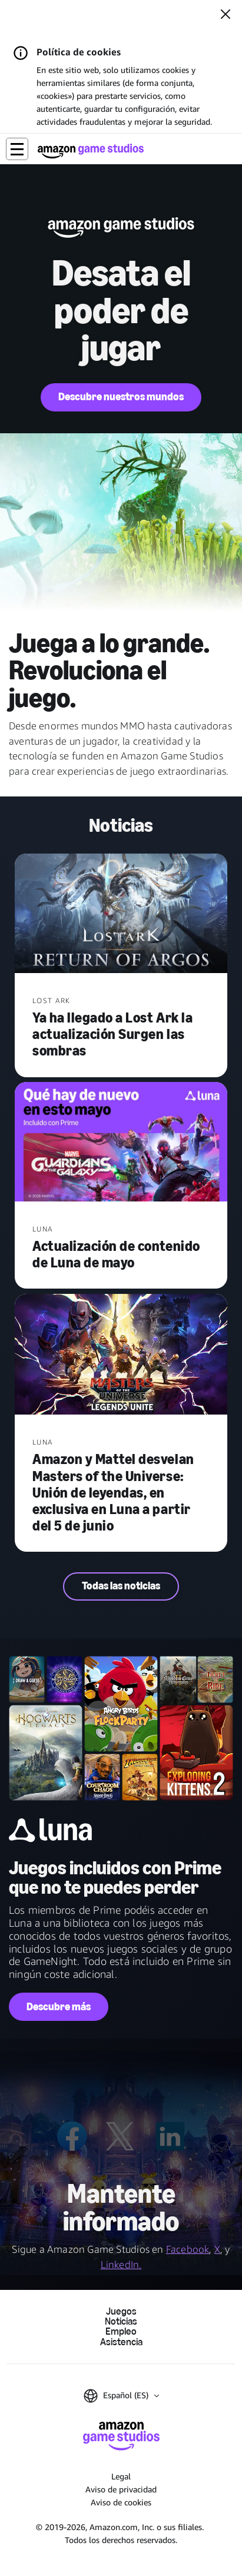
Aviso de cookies (121, 2502)
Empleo (121, 2331)
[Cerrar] (225, 15)
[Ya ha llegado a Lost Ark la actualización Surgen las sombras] (121, 914)
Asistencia (121, 2342)
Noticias (121, 2321)
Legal (121, 2476)
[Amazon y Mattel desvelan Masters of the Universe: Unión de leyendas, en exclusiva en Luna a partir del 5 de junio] (121, 1356)
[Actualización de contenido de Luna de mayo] (121, 1143)
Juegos (121, 2311)
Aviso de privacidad (121, 2489)
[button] (17, 149)
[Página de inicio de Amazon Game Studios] (91, 151)
